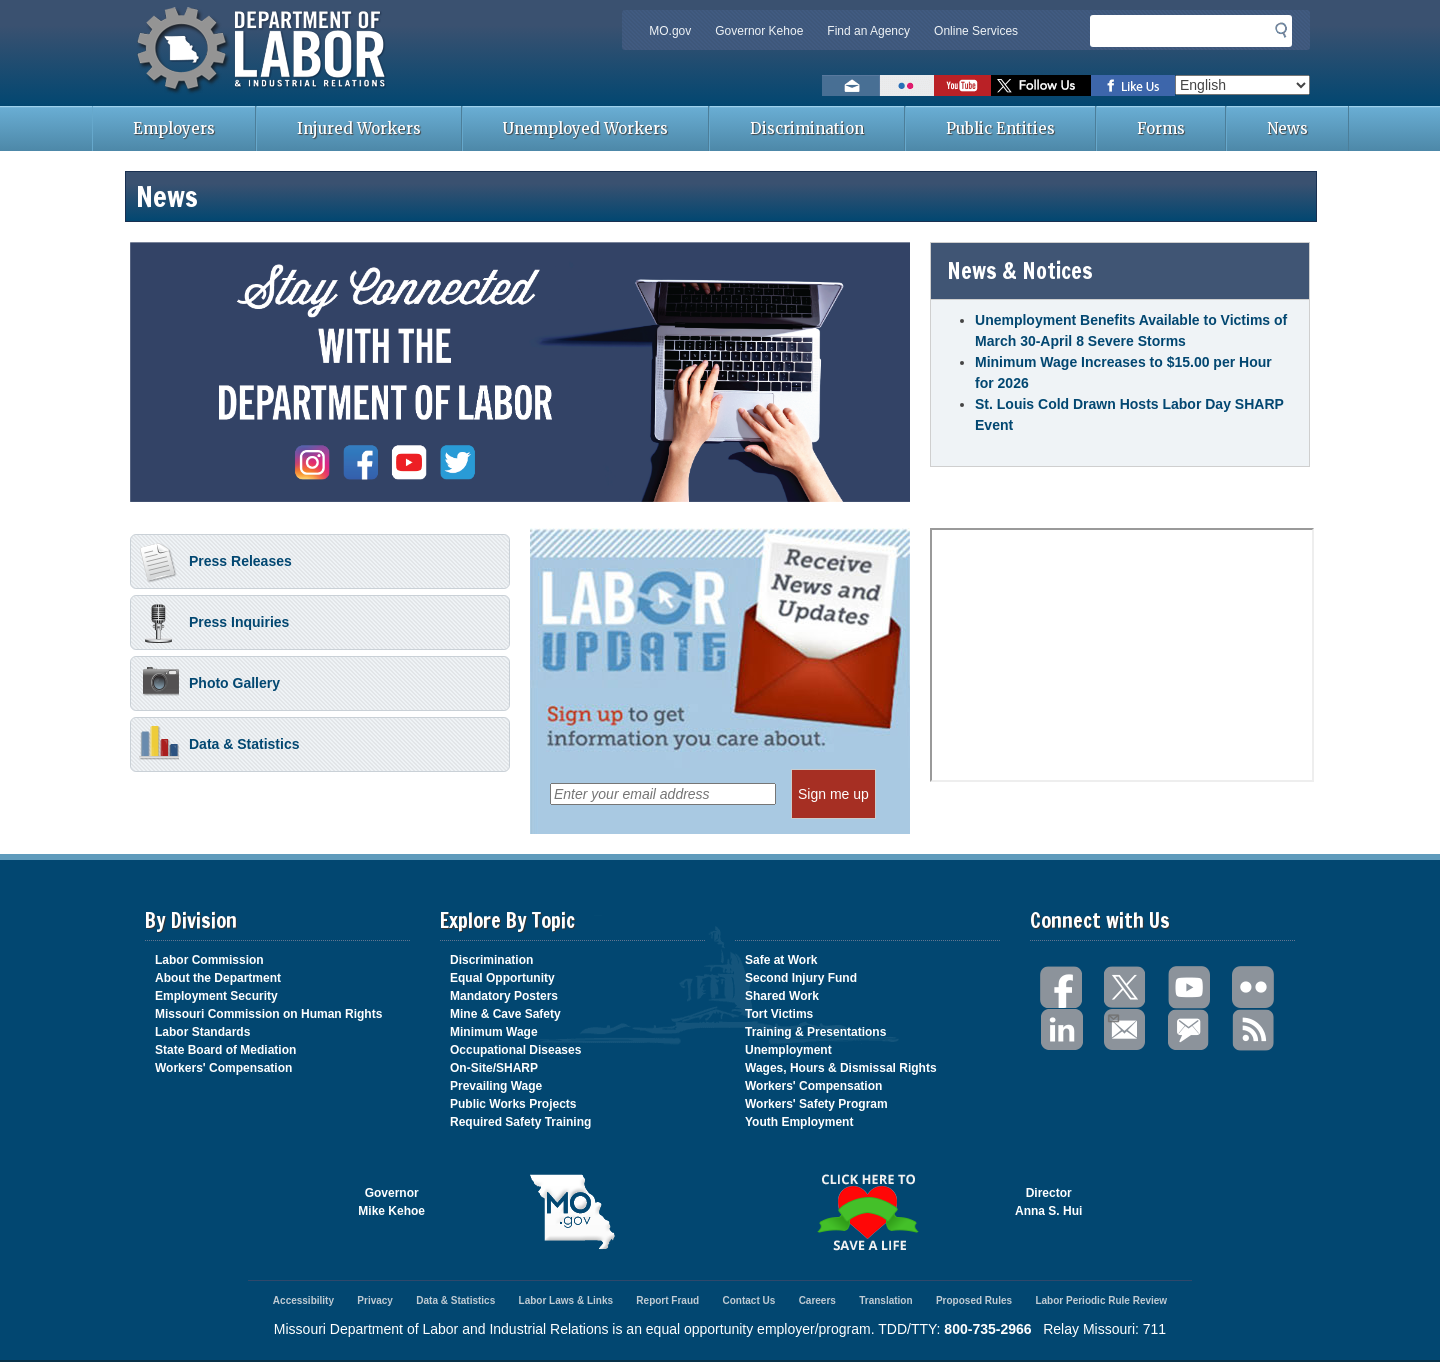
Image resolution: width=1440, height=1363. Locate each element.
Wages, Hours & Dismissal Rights (841, 1068)
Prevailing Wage (496, 1086)
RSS (1254, 1030)
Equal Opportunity (502, 978)
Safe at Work (781, 960)
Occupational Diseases (515, 1050)
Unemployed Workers (585, 128)
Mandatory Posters (504, 996)
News (1287, 128)
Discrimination (807, 128)
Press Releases (215, 563)
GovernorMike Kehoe (391, 1202)
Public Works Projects (513, 1104)
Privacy (375, 1300)
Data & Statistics (219, 746)
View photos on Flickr (907, 85)
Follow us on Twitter (1041, 85)
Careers (817, 1300)
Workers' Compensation (223, 1068)
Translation (885, 1300)
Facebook (1062, 987)
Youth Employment (799, 1122)
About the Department (218, 978)
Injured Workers (359, 128)
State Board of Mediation (225, 1050)
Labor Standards (202, 1032)
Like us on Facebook (1133, 85)
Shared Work (782, 996)
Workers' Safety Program (816, 1104)
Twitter (1126, 987)
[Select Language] (1242, 85)
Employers (174, 128)
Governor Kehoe (759, 31)
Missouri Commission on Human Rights (268, 1014)
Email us (851, 85)
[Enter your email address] (663, 794)
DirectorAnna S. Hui (1048, 1202)
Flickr (1254, 987)
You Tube (1190, 987)
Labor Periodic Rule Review (1101, 1300)
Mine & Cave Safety (505, 1014)
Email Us (1112, 1016)
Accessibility (303, 1300)
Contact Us (748, 1300)
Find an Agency (868, 31)
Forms (1161, 128)
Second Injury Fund (801, 978)
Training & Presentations (815, 1032)
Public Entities (1000, 128)
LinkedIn (1062, 1030)
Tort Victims (779, 1014)
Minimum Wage (494, 1032)
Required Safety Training (520, 1122)
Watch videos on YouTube (962, 85)
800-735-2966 (987, 1329)
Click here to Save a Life (867, 1212)
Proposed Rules (974, 1300)
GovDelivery (1190, 1030)
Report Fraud (667, 1300)
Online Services (976, 31)
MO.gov (670, 31)
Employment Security (216, 996)
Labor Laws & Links (566, 1300)
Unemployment (788, 1050)
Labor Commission (209, 960)
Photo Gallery (209, 685)
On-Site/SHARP (494, 1068)
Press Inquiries (214, 624)
